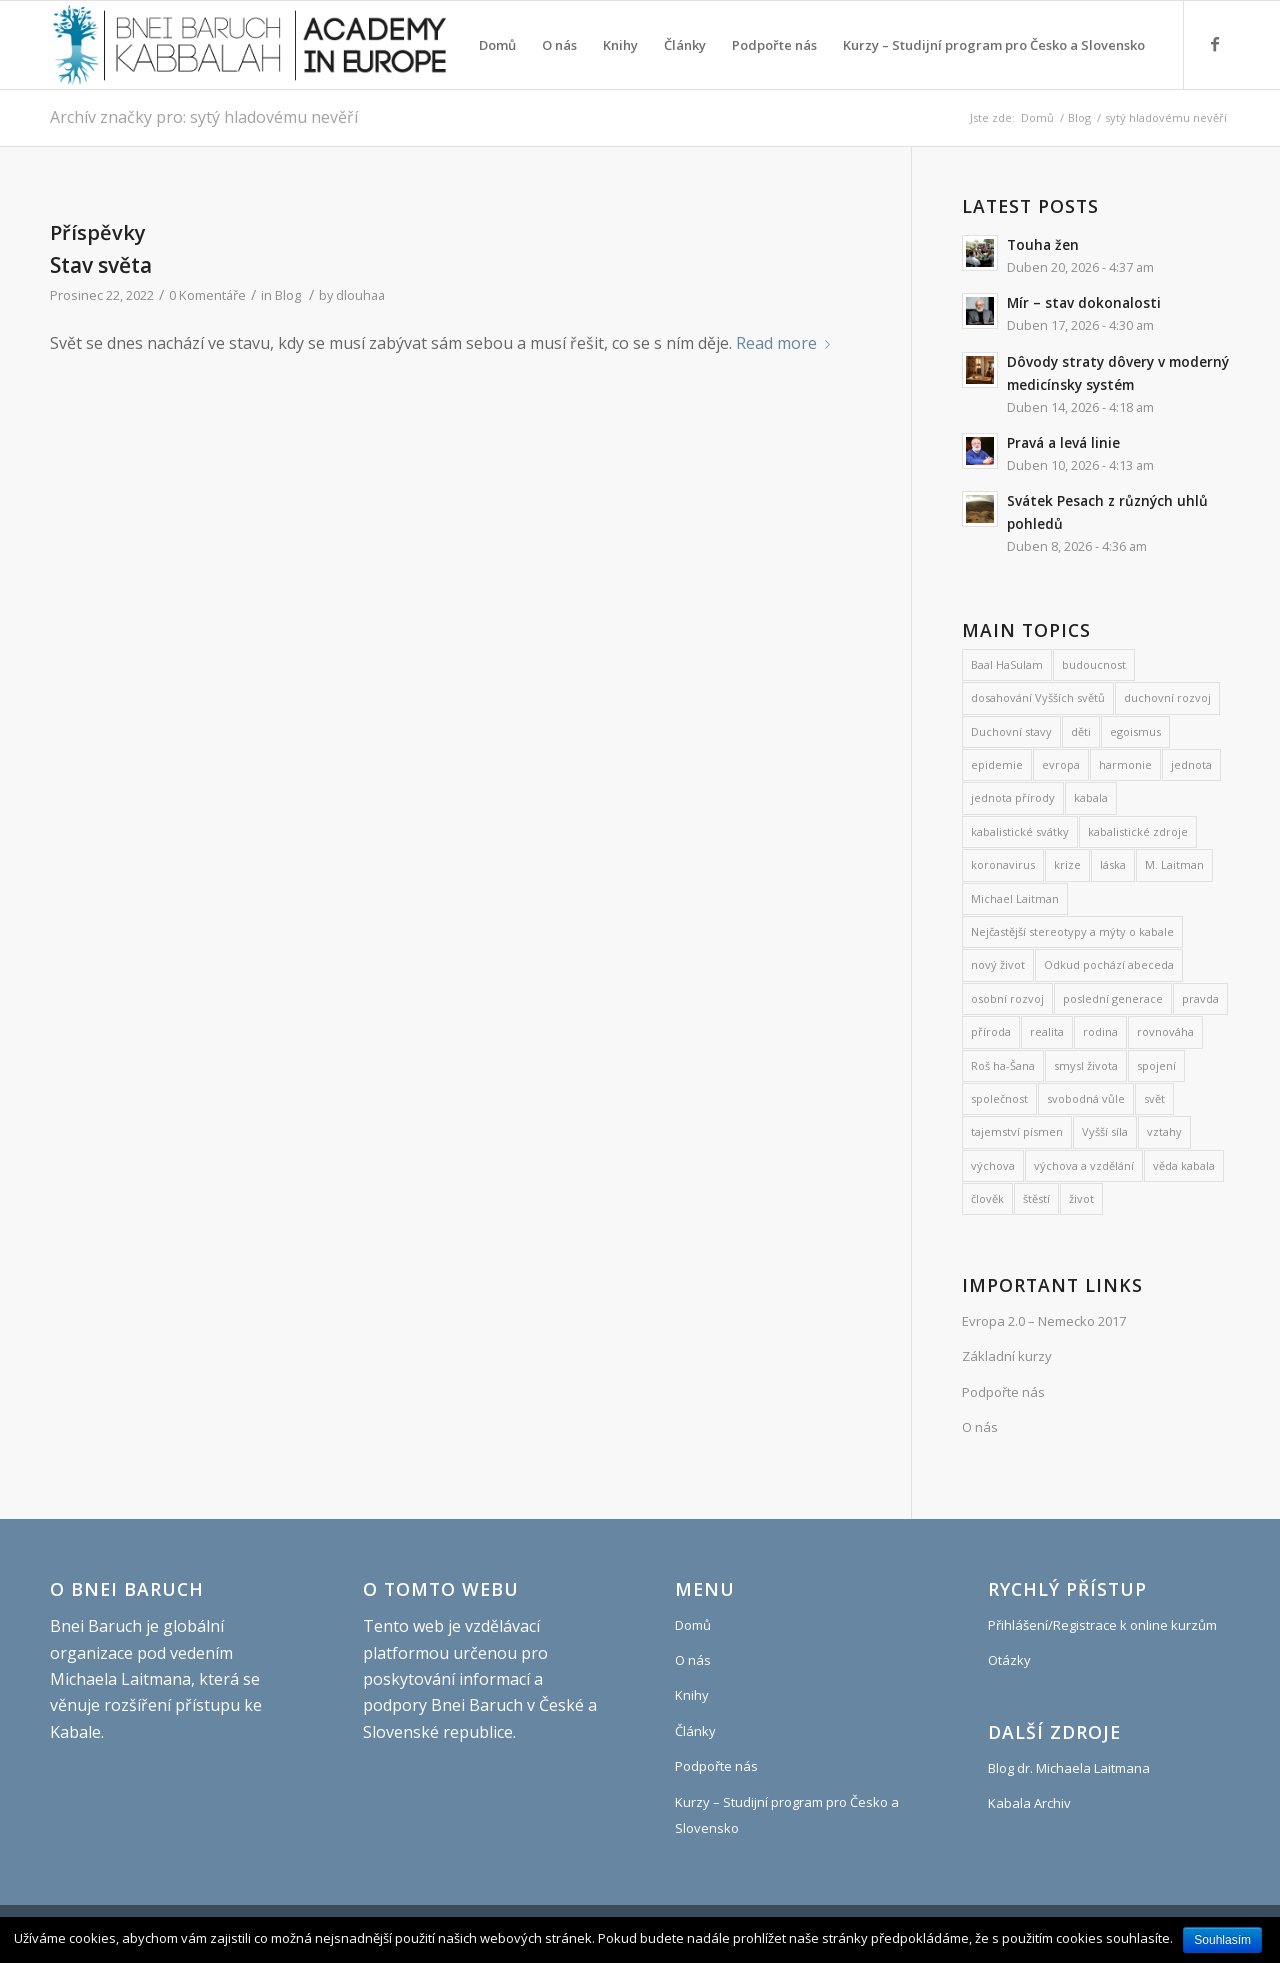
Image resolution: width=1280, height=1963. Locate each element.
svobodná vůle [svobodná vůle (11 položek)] (1086, 1098)
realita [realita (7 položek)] (1047, 1031)
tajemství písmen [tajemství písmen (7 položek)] (1017, 1131)
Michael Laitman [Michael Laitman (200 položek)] (1015, 898)
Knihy (692, 1695)
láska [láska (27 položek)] (1113, 864)
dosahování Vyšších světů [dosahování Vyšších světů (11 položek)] (1038, 697)
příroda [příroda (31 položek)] (991, 1031)
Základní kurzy (1007, 1356)
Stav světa (101, 265)
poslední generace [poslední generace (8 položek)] (1113, 998)
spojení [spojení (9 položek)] (1156, 1065)
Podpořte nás (1003, 1392)
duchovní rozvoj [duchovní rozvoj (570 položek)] (1167, 697)
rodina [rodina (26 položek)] (1100, 1031)
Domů (1037, 117)
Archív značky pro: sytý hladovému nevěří (204, 117)
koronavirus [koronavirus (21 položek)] (1003, 864)
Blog (1079, 117)
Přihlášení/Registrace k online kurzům (1102, 1625)
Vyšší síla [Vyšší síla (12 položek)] (1105, 1131)
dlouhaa (360, 295)
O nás (980, 1427)
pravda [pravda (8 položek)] (1200, 998)
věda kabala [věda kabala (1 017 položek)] (1184, 1165)
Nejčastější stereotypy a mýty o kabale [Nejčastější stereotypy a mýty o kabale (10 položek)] (1072, 931)
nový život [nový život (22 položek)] (998, 964)
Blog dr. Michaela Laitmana (1069, 1768)
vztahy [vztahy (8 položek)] (1164, 1131)
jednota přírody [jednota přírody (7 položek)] (1013, 797)
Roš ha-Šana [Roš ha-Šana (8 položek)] (1003, 1065)
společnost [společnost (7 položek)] (999, 1098)
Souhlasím (1222, 1940)
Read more (787, 343)
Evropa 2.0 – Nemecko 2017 (1044, 1321)
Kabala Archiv (1029, 1803)
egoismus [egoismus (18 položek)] (1135, 731)
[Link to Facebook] (1215, 44)
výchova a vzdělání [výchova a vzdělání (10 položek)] (1084, 1165)
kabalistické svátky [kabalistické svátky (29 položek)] (1020, 831)
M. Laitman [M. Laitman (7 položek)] (1174, 864)
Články (695, 1731)
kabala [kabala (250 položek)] (1091, 797)
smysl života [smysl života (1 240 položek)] (1086, 1065)
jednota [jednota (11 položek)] (1191, 764)
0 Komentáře (207, 295)
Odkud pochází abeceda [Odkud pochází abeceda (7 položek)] (1109, 964)
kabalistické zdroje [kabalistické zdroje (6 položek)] (1138, 831)
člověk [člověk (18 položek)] (987, 1198)
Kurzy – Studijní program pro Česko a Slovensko (787, 1815)
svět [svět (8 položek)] (1154, 1098)
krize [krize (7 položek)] (1067, 864)
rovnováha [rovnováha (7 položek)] (1165, 1031)
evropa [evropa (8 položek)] (1061, 764)
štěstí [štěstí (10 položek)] (1036, 1198)
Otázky (1009, 1660)
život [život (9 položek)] (1081, 1198)
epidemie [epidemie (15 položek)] (997, 764)
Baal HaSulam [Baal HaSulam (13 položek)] (1007, 664)
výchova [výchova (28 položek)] (993, 1165)
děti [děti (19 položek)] (1081, 731)
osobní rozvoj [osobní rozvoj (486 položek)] (1007, 998)
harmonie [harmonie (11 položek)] (1125, 764)
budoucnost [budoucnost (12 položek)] (1094, 664)
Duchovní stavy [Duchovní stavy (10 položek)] (1011, 731)
